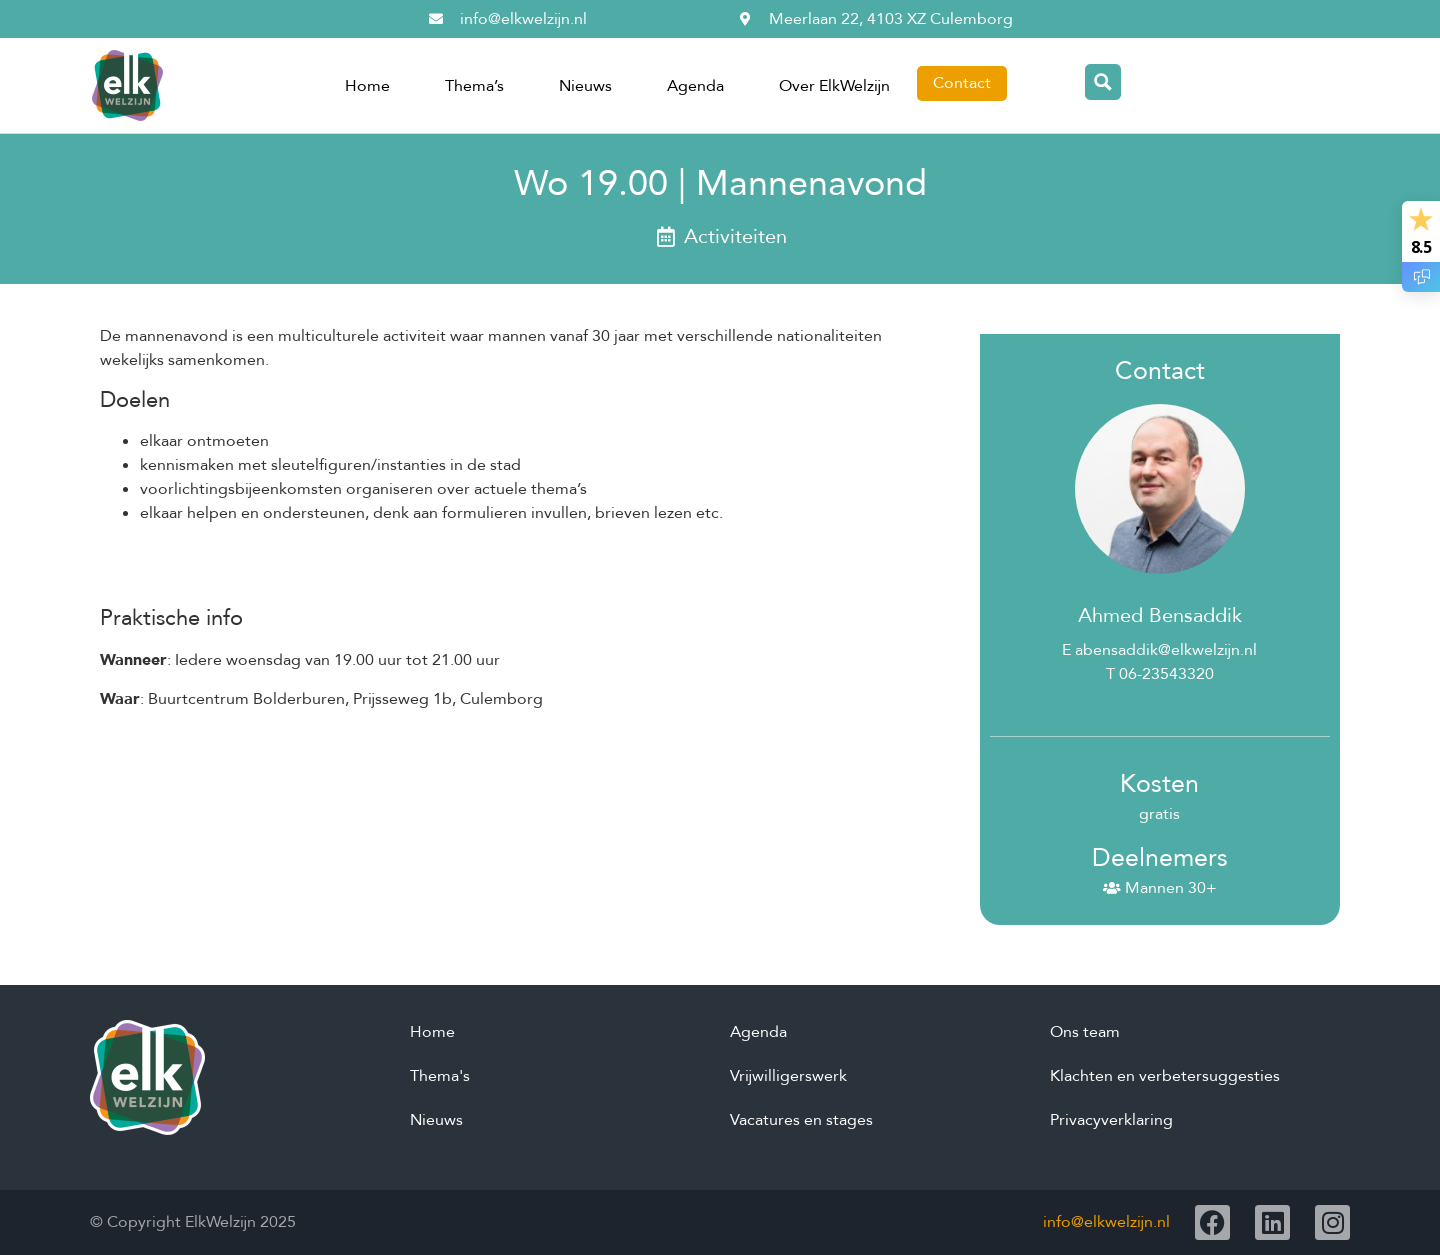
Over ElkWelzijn (834, 86)
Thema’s (474, 86)
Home (367, 86)
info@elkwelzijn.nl (1106, 1222)
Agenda (695, 86)
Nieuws (585, 86)
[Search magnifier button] (1103, 82)
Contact (962, 83)
